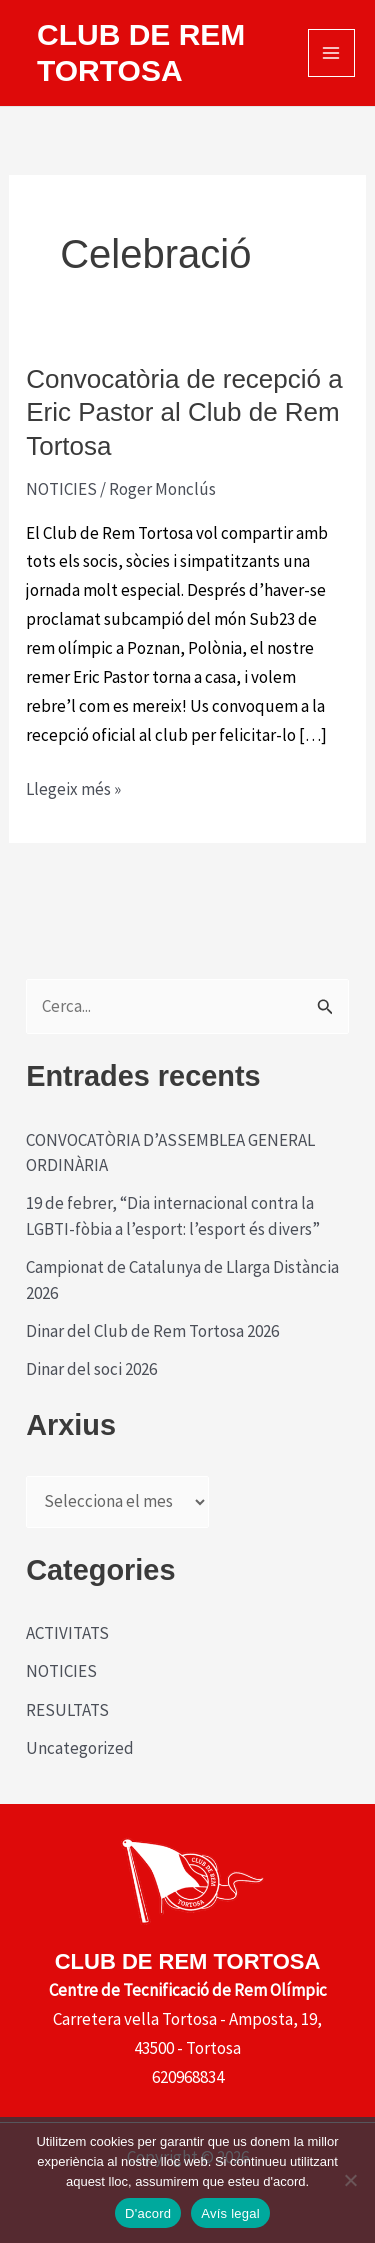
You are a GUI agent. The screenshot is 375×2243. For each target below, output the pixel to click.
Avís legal (230, 2213)
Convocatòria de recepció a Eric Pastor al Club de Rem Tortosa (184, 413)
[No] (350, 2180)
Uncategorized (80, 1748)
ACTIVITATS (67, 1633)
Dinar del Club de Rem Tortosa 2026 (152, 1331)
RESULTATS (67, 1710)
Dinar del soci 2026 (91, 1369)
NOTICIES (61, 489)
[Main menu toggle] (332, 53)
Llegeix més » (73, 789)
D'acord (148, 2213)
